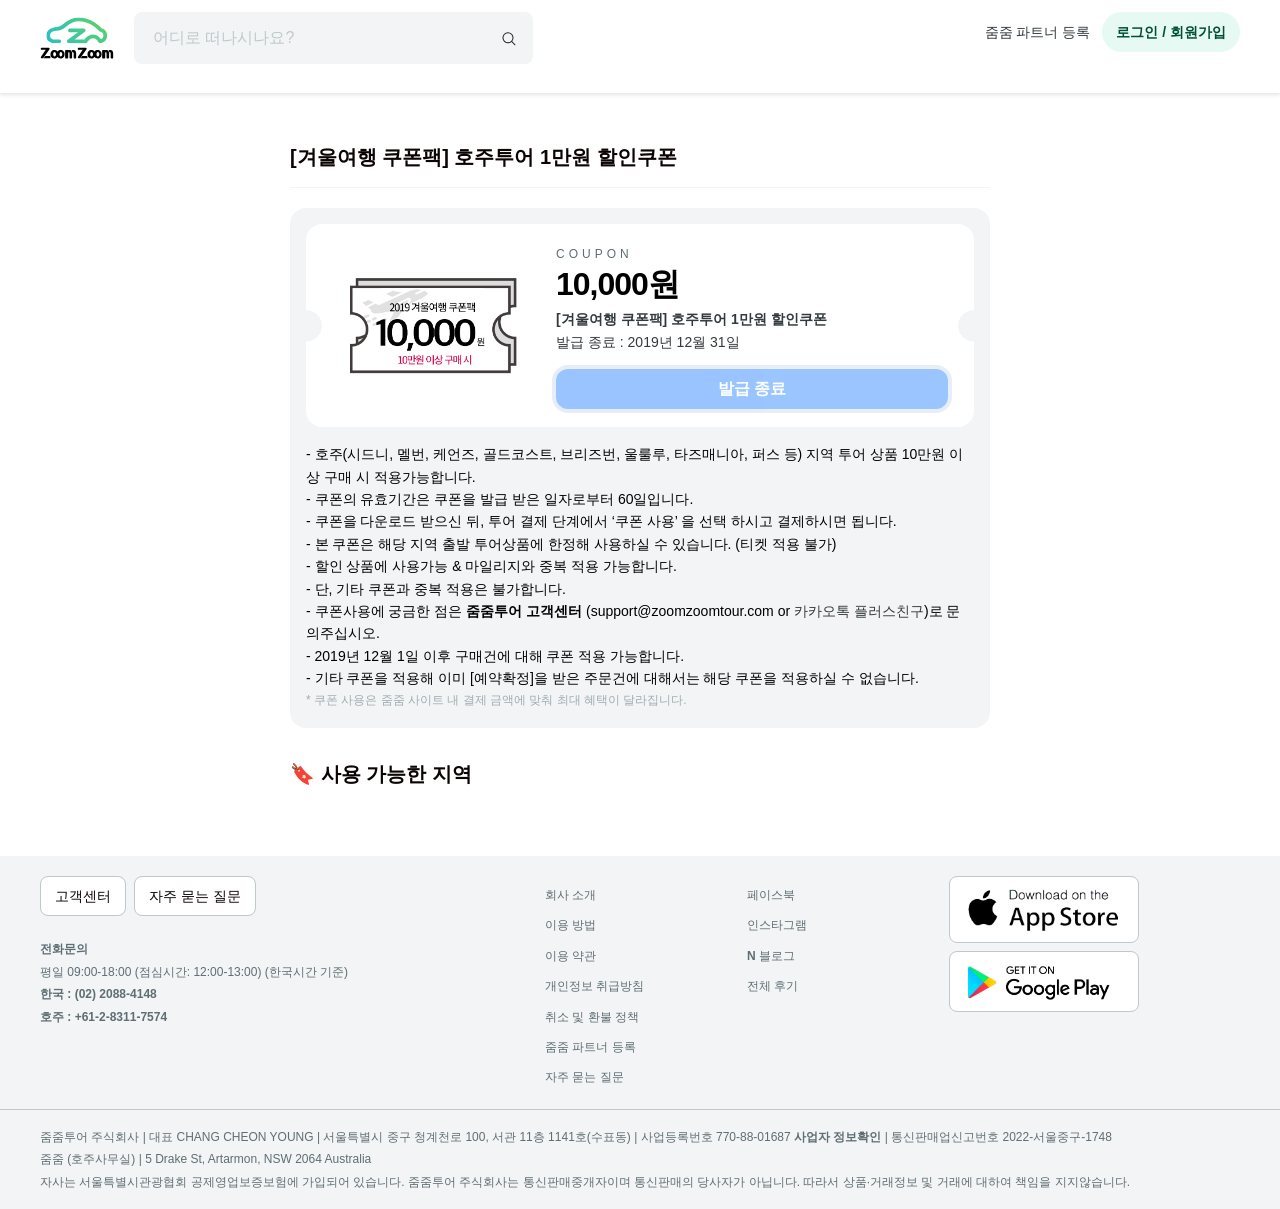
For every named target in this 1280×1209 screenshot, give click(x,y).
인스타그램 (777, 925)
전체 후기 (772, 986)
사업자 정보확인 (837, 1137)
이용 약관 (570, 956)
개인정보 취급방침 (594, 986)
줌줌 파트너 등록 (1038, 32)
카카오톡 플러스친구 (859, 611)
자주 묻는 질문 (584, 1077)
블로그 (771, 956)
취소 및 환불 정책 (592, 1017)
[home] (77, 41)
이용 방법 (570, 925)
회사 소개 (570, 895)
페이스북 (771, 895)
